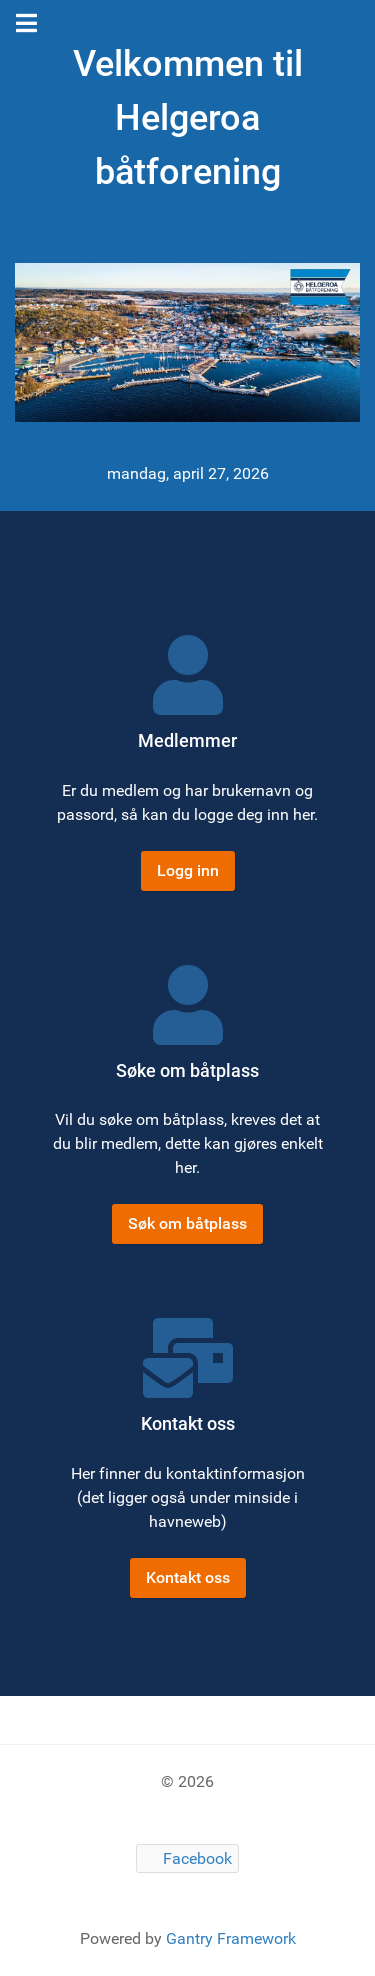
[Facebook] (188, 1858)
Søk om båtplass (187, 1223)
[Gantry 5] (187, 341)
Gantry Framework (231, 1938)
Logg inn (188, 870)
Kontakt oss (188, 1577)
